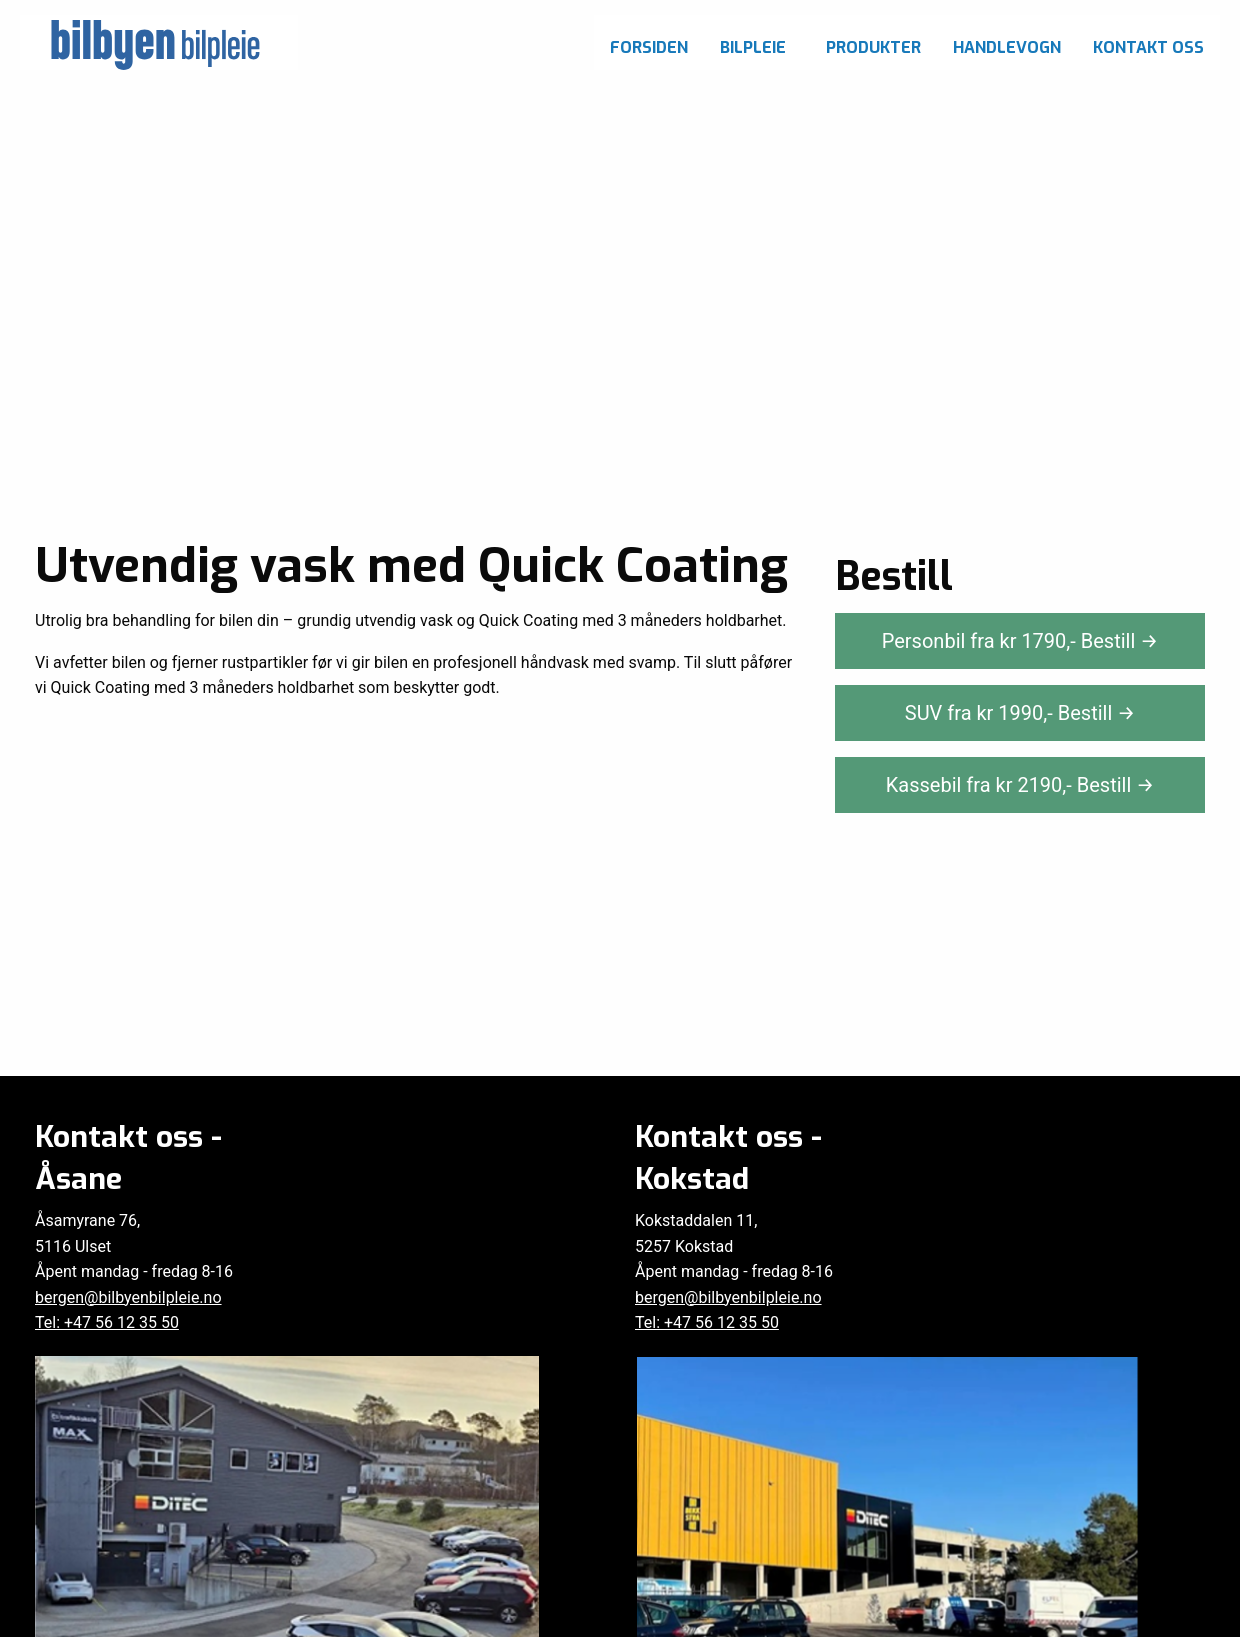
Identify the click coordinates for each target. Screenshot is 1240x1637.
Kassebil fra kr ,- (1020, 785)
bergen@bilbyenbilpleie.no (128, 1297)
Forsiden (649, 47)
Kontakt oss (1148, 47)
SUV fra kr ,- (1020, 713)
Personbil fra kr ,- (1020, 641)
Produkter (873, 47)
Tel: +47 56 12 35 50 (107, 1322)
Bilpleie (753, 47)
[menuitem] (649, 42)
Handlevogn (1007, 47)
